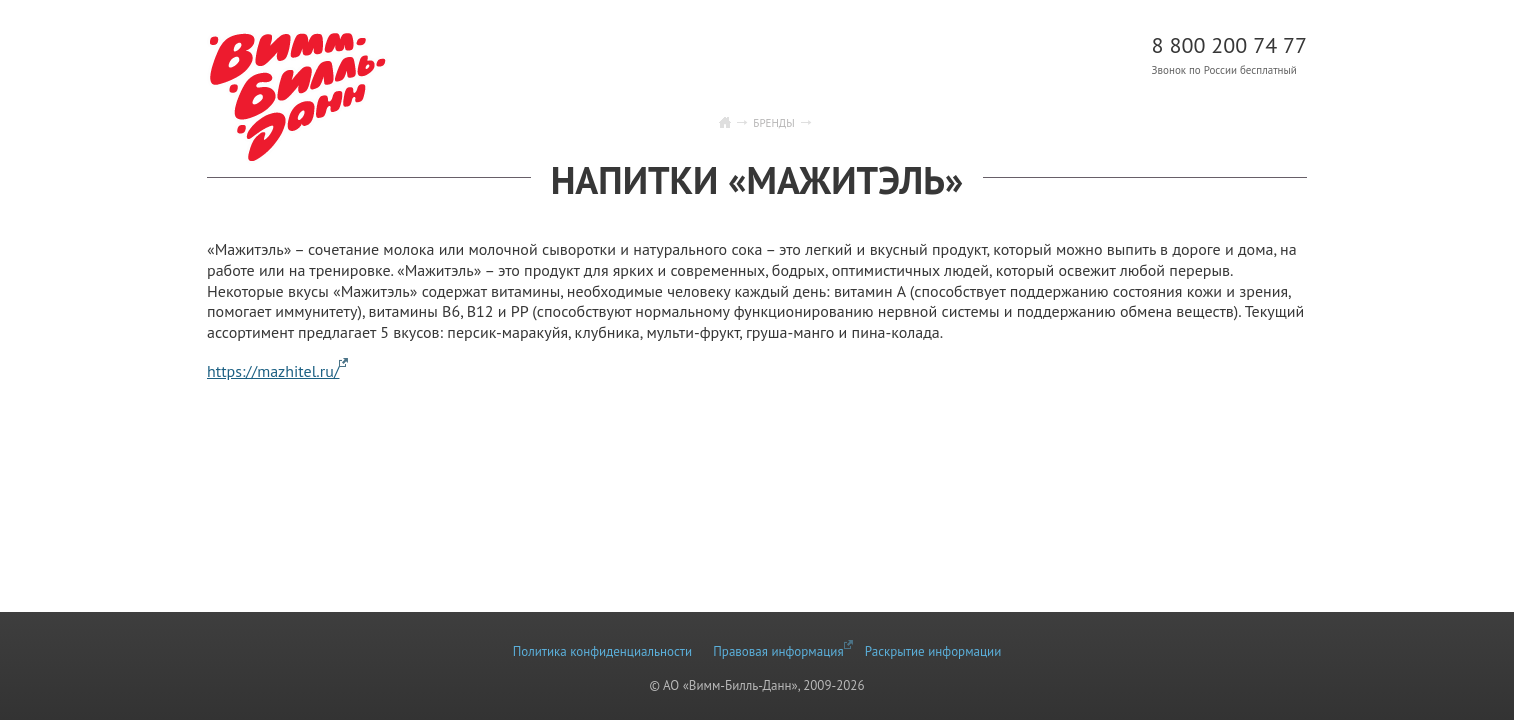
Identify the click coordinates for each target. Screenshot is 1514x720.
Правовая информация (778, 651)
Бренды (773, 123)
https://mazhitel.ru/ (273, 371)
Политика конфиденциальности (602, 651)
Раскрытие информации (933, 651)
